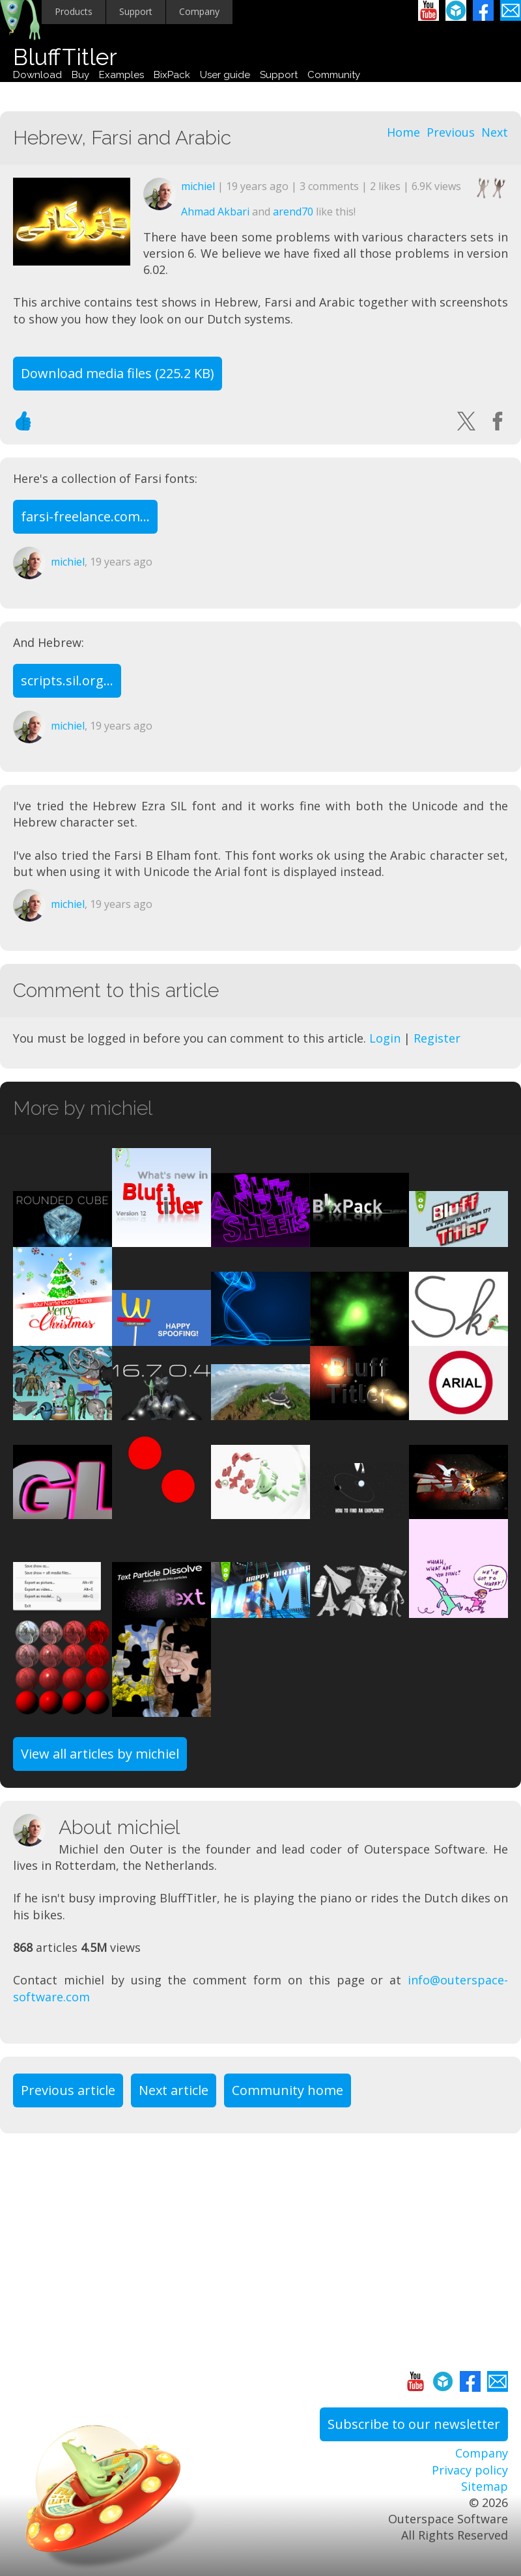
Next (494, 132)
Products (73, 11)
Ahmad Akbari (215, 211)
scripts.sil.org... (67, 680)
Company (199, 11)
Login (385, 1038)
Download (37, 75)
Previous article (68, 2090)
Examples (121, 75)
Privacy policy (470, 2470)
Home (403, 132)
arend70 (293, 211)
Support (135, 11)
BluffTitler (65, 57)
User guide (225, 75)
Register (437, 1038)
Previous (451, 132)
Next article (173, 2090)
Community (333, 75)
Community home (287, 2090)
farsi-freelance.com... (85, 516)
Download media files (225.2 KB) (117, 373)
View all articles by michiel (100, 1753)
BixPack (172, 75)
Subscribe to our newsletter (414, 2424)
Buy (80, 75)
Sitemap (484, 2486)
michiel (198, 186)
